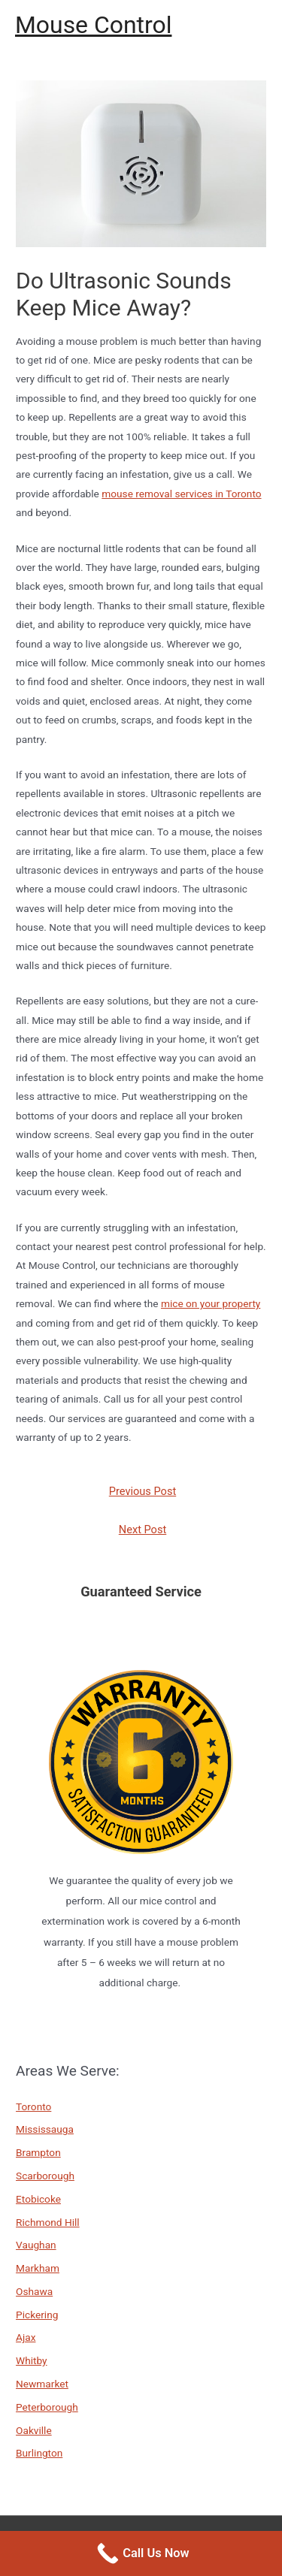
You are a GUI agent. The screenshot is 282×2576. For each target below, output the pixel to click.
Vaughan (36, 2245)
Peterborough (47, 2407)
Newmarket (42, 2384)
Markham (37, 2268)
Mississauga (45, 2129)
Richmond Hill (48, 2222)
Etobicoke (38, 2199)
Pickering (37, 2315)
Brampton (38, 2152)
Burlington (39, 2453)
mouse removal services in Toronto (181, 494)
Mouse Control (93, 25)
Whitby (31, 2360)
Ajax (25, 2337)
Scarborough (45, 2176)
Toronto (33, 2106)
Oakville (34, 2430)
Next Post (142, 1529)
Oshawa (34, 2291)
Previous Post (142, 1491)
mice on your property (210, 1303)
